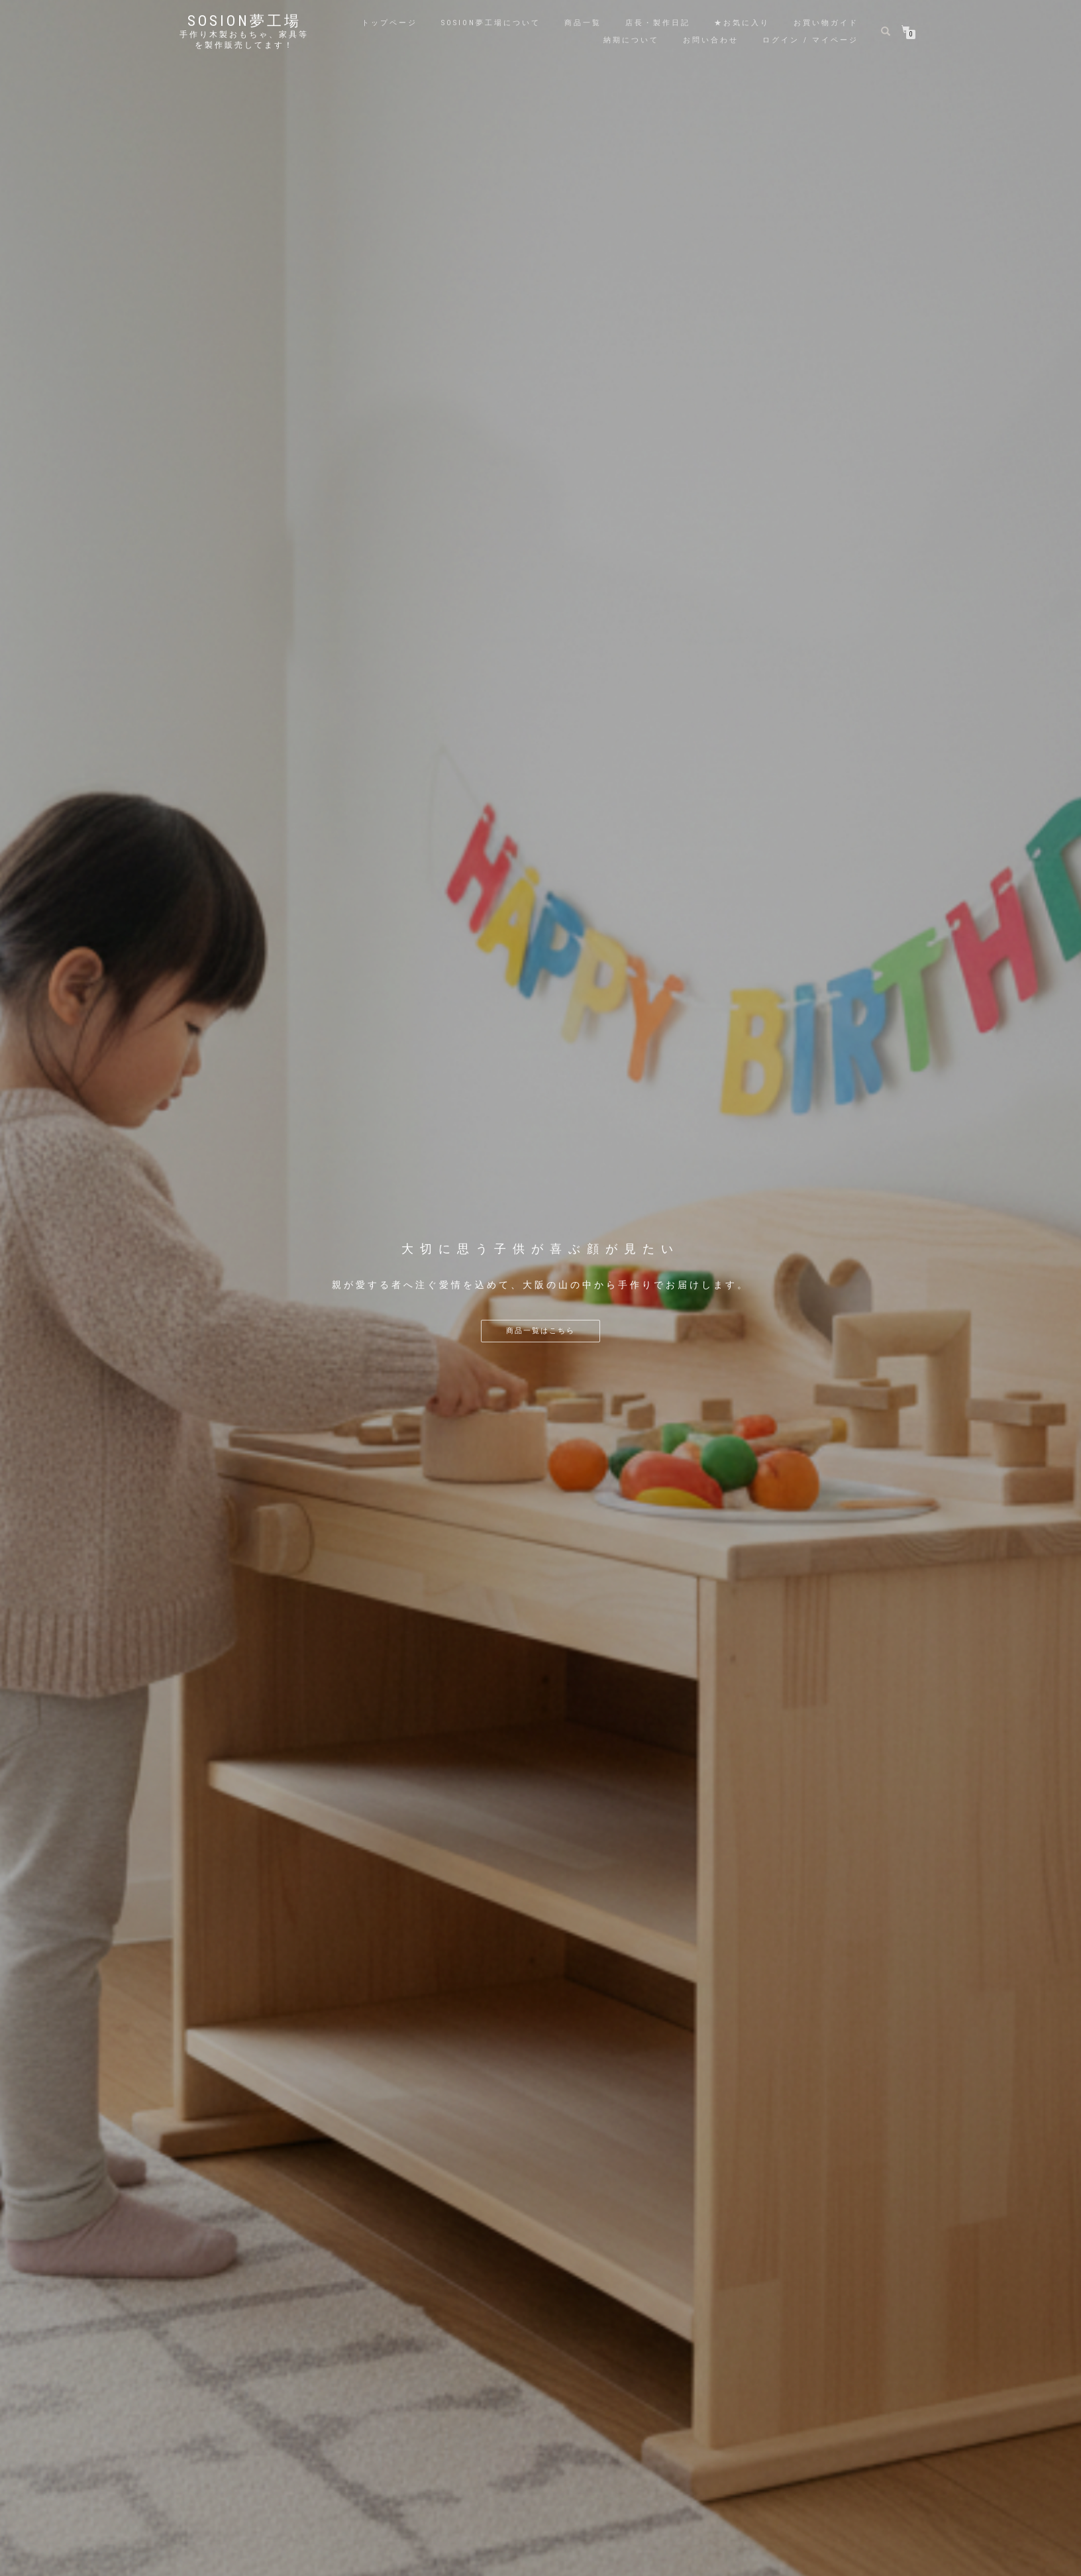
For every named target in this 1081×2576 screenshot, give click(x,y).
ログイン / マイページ (810, 40)
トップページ (389, 23)
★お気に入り (742, 23)
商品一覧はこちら (540, 1330)
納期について (631, 40)
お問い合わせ (711, 40)
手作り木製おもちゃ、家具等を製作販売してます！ (244, 40)
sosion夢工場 (244, 21)
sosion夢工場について (490, 23)
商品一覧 (582, 23)
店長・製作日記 (657, 23)
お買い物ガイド (826, 23)
